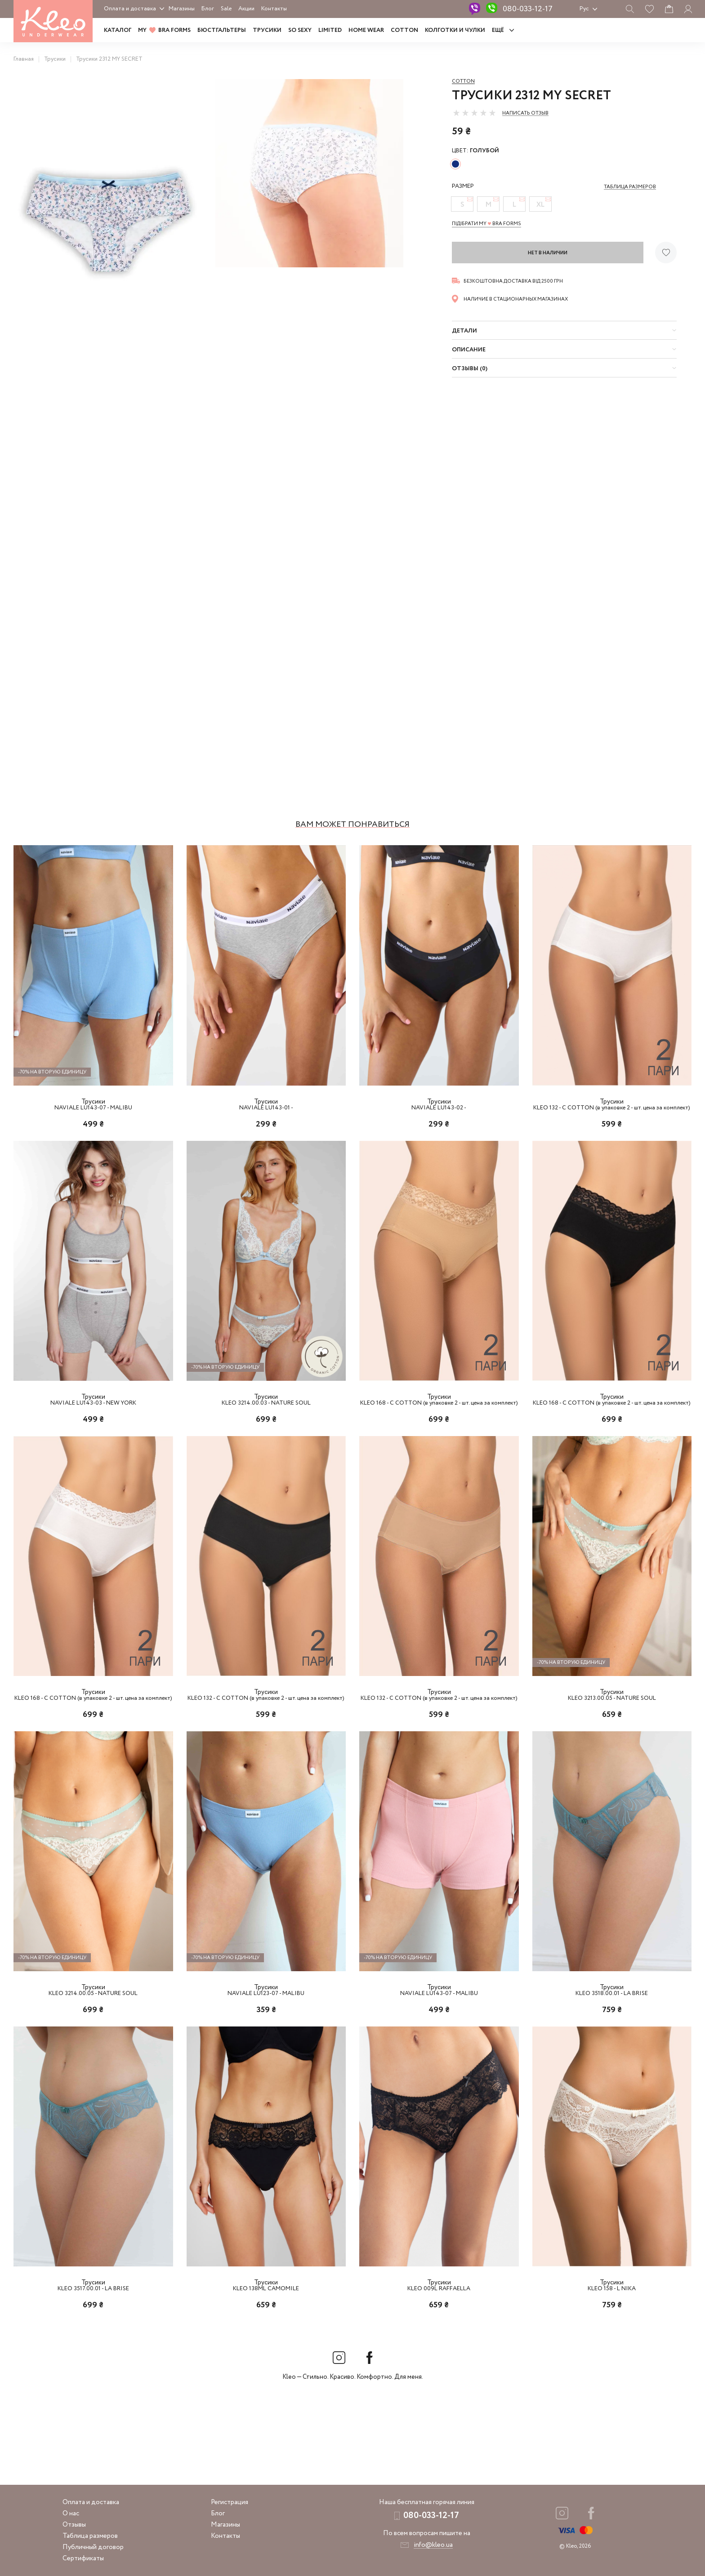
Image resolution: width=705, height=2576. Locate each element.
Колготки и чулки (455, 30)
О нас (70, 2513)
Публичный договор (93, 2547)
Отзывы (74, 2525)
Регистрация (229, 2502)
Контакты (274, 8)
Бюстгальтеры (221, 30)
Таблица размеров (90, 2536)
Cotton (463, 81)
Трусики (267, 30)
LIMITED (330, 30)
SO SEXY (300, 30)
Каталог (117, 30)
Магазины (182, 8)
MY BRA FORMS (164, 30)
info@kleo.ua (433, 2545)
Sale (226, 8)
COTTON (404, 30)
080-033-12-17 (528, 9)
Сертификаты (83, 2558)
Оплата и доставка (130, 8)
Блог (207, 8)
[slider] (474, 113)
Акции (246, 8)
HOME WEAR (366, 30)
